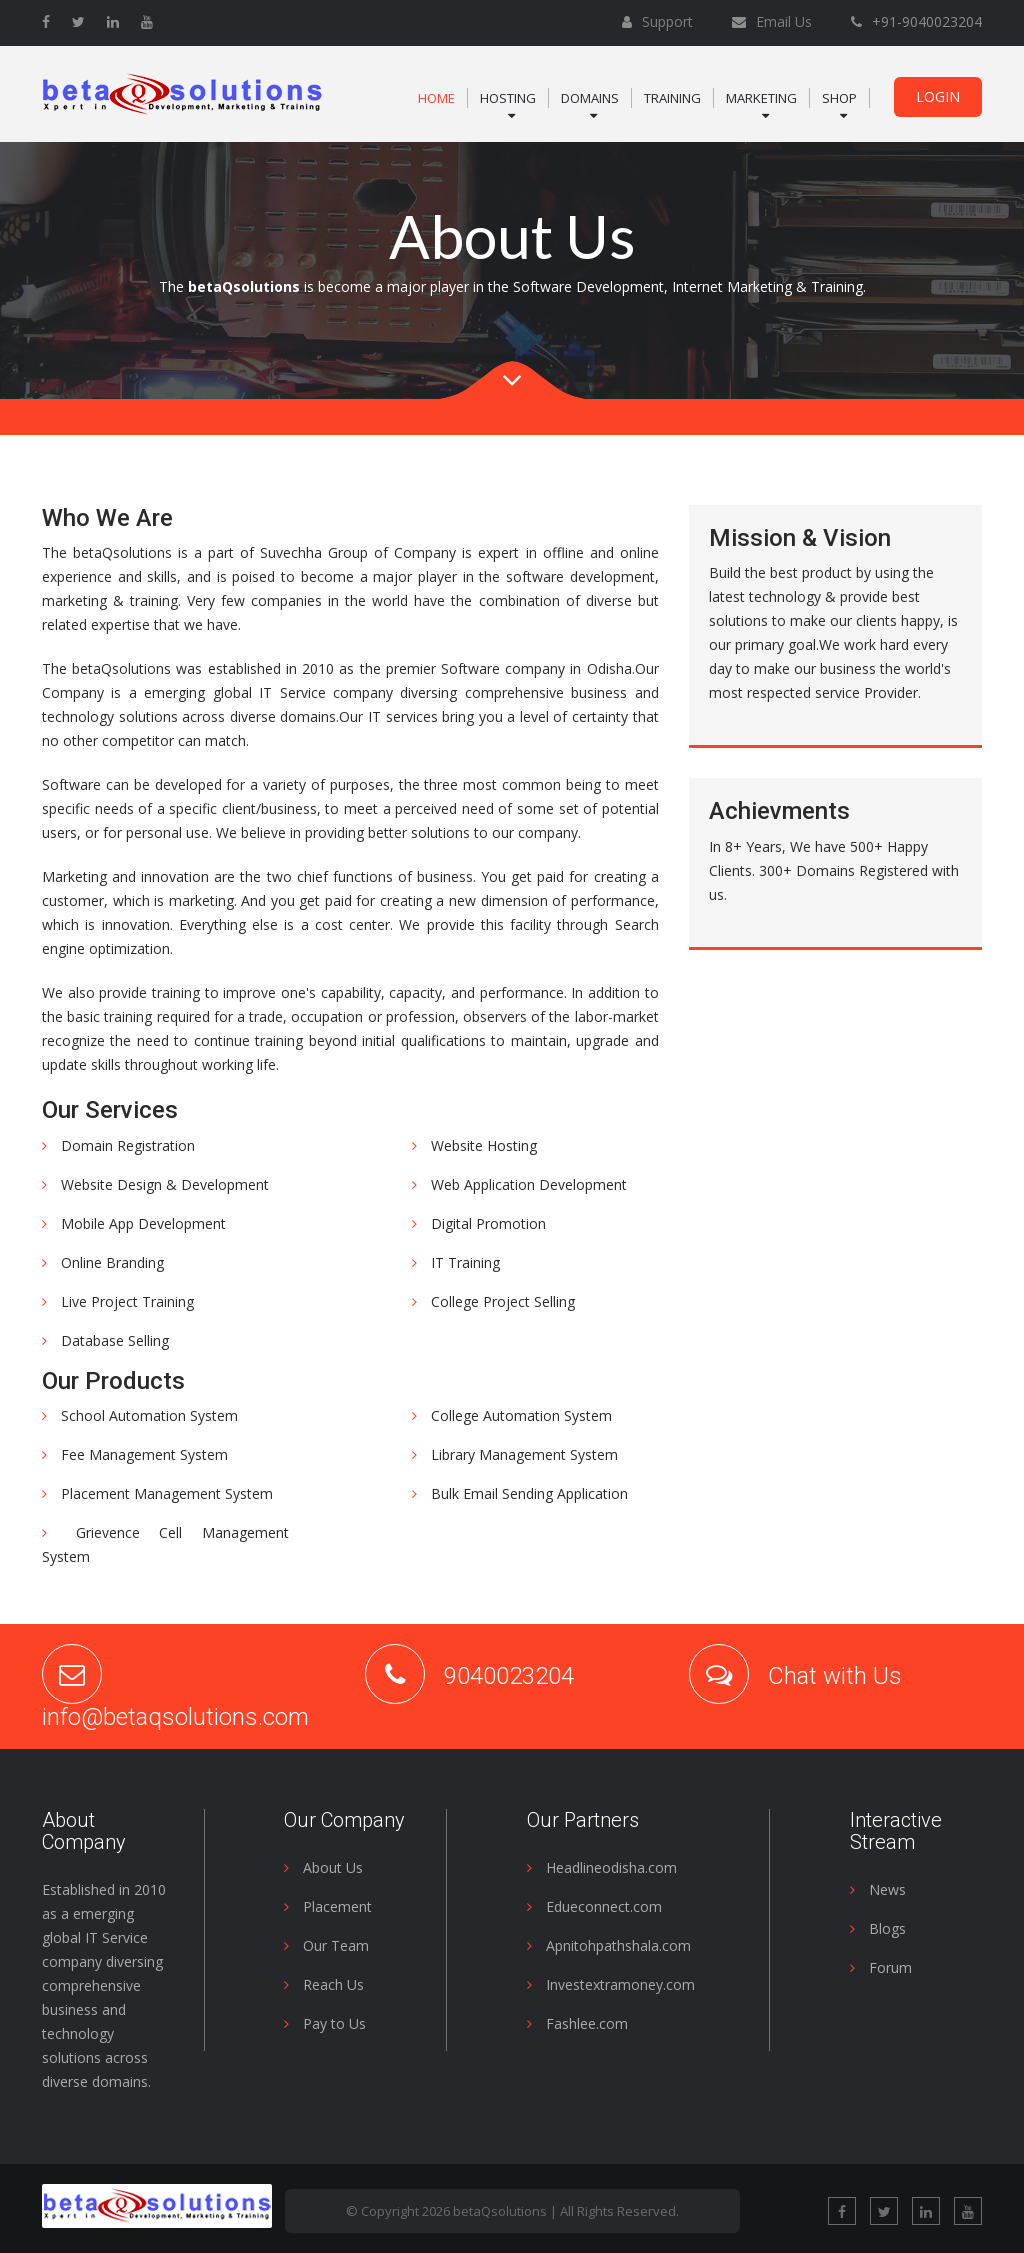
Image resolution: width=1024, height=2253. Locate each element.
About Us (323, 1867)
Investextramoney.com (611, 1984)
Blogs (878, 1928)
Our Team (326, 1945)
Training (672, 98)
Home (436, 98)
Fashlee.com (577, 2023)
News (878, 1889)
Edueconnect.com (594, 1906)
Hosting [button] (508, 98)
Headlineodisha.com (602, 1867)
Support (665, 21)
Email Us (782, 21)
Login (938, 96)
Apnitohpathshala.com (609, 1945)
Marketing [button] (761, 98)
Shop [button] (839, 98)
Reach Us (324, 1984)
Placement (328, 1906)
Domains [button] (590, 98)
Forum (881, 1967)
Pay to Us (325, 2023)
